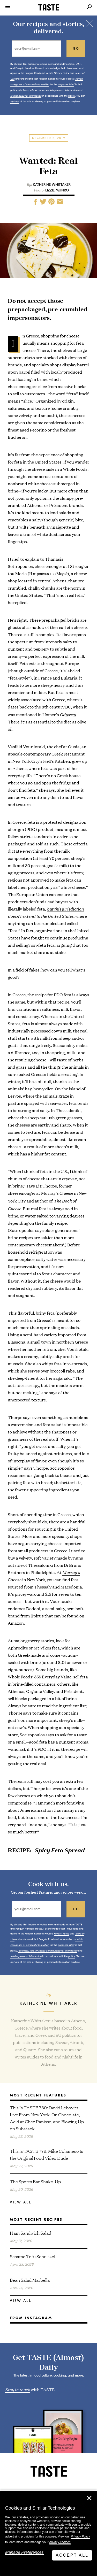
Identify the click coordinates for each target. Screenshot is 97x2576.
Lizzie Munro (57, 190)
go (76, 48)
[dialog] (48, 2533)
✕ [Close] (89, 2498)
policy (71, 95)
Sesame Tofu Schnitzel (32, 2256)
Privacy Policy (80, 2536)
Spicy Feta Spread (59, 1850)
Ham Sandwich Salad (30, 2233)
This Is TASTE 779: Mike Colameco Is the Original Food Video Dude (46, 2154)
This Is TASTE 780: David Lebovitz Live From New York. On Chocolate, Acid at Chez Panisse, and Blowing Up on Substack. (47, 2118)
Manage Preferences (24, 2552)
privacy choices (60, 2542)
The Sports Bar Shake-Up (35, 2181)
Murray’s (71, 1572)
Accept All (72, 2555)
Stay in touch (17, 2389)
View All (21, 2202)
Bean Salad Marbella (30, 2280)
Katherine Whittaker (52, 184)
